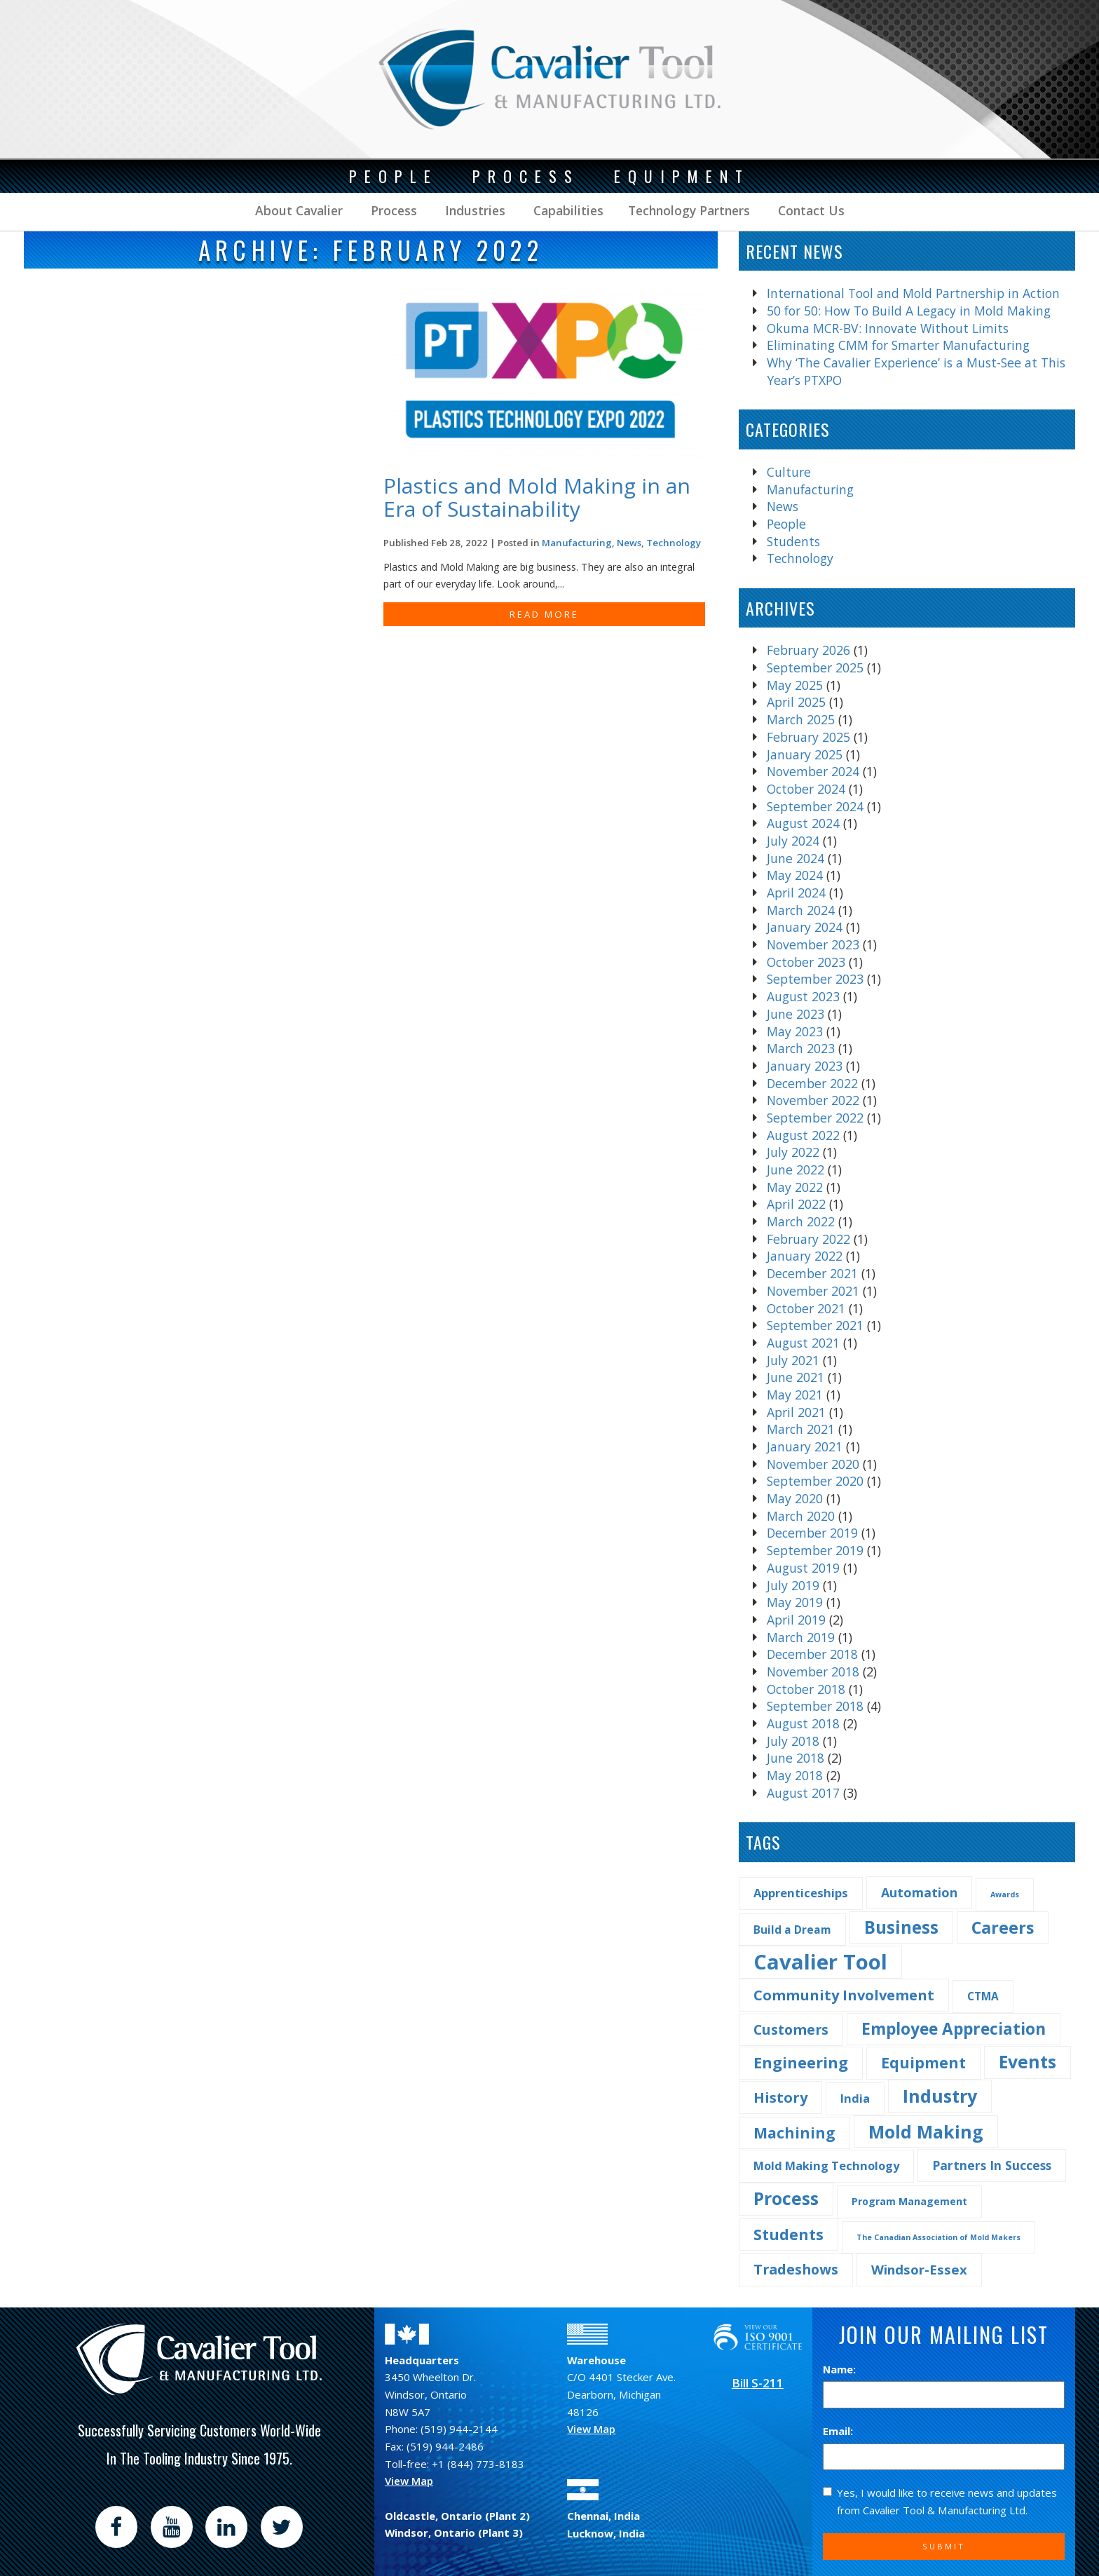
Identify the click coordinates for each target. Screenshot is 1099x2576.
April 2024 (796, 892)
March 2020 (801, 1515)
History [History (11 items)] (780, 2097)
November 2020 (813, 1464)
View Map (409, 2481)
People (786, 523)
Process (392, 210)
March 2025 (801, 719)
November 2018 (813, 1671)
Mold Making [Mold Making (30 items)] (925, 2131)
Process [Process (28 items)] (786, 2198)
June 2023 (795, 1013)
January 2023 (804, 1065)
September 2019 (815, 1550)
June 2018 (795, 1757)
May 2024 (795, 875)
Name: (839, 2369)
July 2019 (793, 1585)
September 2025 (815, 667)
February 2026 (808, 650)
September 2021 (815, 1325)
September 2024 (815, 806)
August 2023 (803, 996)
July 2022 (793, 1152)
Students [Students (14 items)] (788, 2234)
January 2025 (804, 754)
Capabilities (566, 210)
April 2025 (796, 701)
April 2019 (796, 1619)
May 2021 (795, 1394)
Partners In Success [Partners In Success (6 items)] (991, 2165)
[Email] (944, 2457)
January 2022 (804, 1255)
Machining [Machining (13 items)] (794, 2133)
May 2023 (795, 1031)
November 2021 (813, 1290)
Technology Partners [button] (689, 210)
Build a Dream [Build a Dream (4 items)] (792, 1929)
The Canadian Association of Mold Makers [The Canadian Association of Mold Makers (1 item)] (938, 2237)
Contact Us (809, 210)
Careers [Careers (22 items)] (1002, 1927)
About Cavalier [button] (299, 210)
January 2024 (804, 926)
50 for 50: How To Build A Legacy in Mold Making (909, 310)
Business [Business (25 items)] (901, 1927)
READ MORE (544, 614)
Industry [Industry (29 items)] (940, 2096)
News (782, 506)
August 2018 (803, 1723)
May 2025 (795, 685)
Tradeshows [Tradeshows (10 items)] (795, 2269)
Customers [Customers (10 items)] (790, 2029)
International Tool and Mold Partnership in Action (913, 293)
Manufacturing (810, 489)
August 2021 (803, 1342)
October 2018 (806, 1689)
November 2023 (813, 944)
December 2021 (812, 1273)
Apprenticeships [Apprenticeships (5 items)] (800, 1893)
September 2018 (815, 1705)
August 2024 (803, 823)
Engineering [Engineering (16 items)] (800, 2062)
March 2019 (801, 1637)
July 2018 (793, 1741)
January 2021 (804, 1446)
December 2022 (812, 1083)
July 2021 (793, 1360)
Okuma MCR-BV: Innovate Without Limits (888, 328)
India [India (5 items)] (855, 2098)
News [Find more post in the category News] (629, 542)
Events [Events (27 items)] (1027, 2061)
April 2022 (796, 1203)
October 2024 (806, 788)
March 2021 (801, 1429)
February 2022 (808, 1239)
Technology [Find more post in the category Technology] (673, 542)
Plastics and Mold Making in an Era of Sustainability (536, 497)
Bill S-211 (758, 2383)
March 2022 (801, 1221)
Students (793, 541)
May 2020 (795, 1498)
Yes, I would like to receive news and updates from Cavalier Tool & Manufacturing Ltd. (940, 2501)
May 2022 (795, 1187)
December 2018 (812, 1654)
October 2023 (806, 962)
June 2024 (795, 858)
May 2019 (795, 1602)
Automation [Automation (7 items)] (919, 1892)
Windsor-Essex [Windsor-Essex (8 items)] (919, 2269)
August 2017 (803, 1792)
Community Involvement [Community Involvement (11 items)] (843, 1995)
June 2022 (795, 1169)
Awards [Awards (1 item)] (1004, 1894)
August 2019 (803, 1567)
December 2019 (812, 1532)
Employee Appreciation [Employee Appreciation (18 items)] (953, 2029)
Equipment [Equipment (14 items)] (923, 2062)
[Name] (944, 2394)
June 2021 (795, 1377)
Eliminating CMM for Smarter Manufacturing (898, 345)
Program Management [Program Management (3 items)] (909, 2201)
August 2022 (803, 1135)
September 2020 (815, 1480)
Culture (789, 471)
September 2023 (815, 978)
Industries (473, 210)
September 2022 (815, 1117)
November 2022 (813, 1100)
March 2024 (801, 910)
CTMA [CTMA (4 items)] (983, 1996)
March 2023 (801, 1048)
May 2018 (795, 1775)
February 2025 (808, 736)
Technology (800, 558)
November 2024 (813, 771)
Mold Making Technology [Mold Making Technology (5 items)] (826, 2165)
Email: (838, 2431)
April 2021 (796, 1412)
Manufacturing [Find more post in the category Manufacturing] (577, 542)
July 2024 (793, 840)
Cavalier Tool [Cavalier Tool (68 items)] (820, 1962)
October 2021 (806, 1308)
